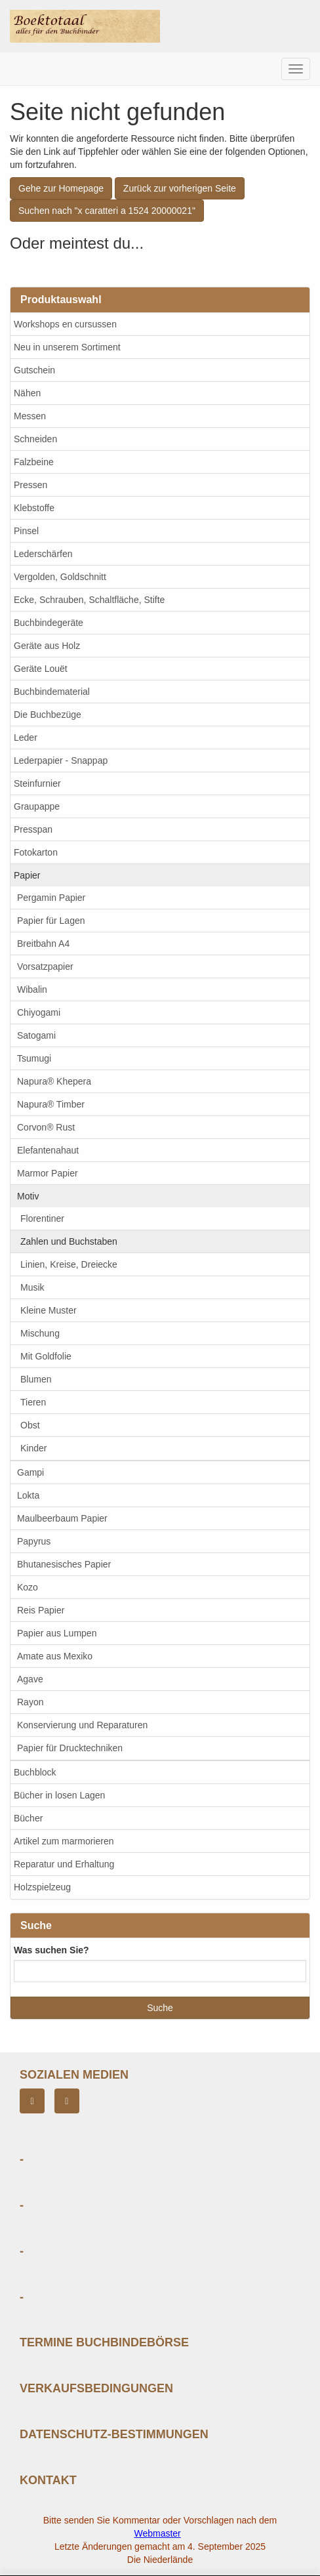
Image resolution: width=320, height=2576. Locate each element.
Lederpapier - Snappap (61, 760)
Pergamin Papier (51, 897)
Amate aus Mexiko (54, 1656)
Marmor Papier (47, 1173)
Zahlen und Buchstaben (68, 1241)
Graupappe (37, 806)
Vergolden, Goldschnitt (60, 576)
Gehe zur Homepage (61, 188)
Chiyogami (38, 1012)
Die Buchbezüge (47, 714)
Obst (30, 1425)
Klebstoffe (34, 508)
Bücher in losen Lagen (59, 1795)
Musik (32, 1287)
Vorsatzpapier (45, 966)
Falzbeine (34, 462)
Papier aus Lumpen (56, 1633)
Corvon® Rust (46, 1127)
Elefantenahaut (48, 1150)
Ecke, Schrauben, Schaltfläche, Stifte (89, 599)
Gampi (30, 1472)
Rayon (30, 1702)
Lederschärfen (43, 554)
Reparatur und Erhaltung (64, 1864)
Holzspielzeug (42, 1887)
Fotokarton (36, 852)
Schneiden (35, 439)
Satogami (36, 1035)
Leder (25, 737)
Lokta (28, 1495)
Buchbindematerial (52, 691)
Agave (30, 1679)
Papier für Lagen (51, 920)
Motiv (28, 1196)
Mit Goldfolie (45, 1356)
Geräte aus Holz (47, 645)
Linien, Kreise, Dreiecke (68, 1264)
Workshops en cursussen (65, 324)
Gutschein (34, 370)
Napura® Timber (51, 1104)
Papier (27, 875)
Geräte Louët (41, 668)
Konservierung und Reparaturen (82, 1725)
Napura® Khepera (54, 1081)
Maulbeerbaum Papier (62, 1518)
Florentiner (42, 1218)
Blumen (35, 1379)
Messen (30, 416)
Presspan (33, 829)
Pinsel (26, 531)
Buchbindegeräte (48, 622)
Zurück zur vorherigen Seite (179, 188)
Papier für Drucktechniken (70, 1748)
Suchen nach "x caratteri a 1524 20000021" (106, 210)
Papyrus (33, 1541)
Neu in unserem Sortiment (67, 347)
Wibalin (32, 989)
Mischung (40, 1333)
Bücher (28, 1818)
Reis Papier (40, 1610)
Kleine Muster (48, 1310)
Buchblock (35, 1772)
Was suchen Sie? (51, 1950)
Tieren (33, 1402)
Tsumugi (34, 1058)
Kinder (33, 1448)
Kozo (27, 1587)
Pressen (30, 485)
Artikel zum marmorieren (63, 1841)
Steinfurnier (37, 783)
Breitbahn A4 (43, 943)
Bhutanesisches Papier (64, 1564)
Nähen (27, 393)
